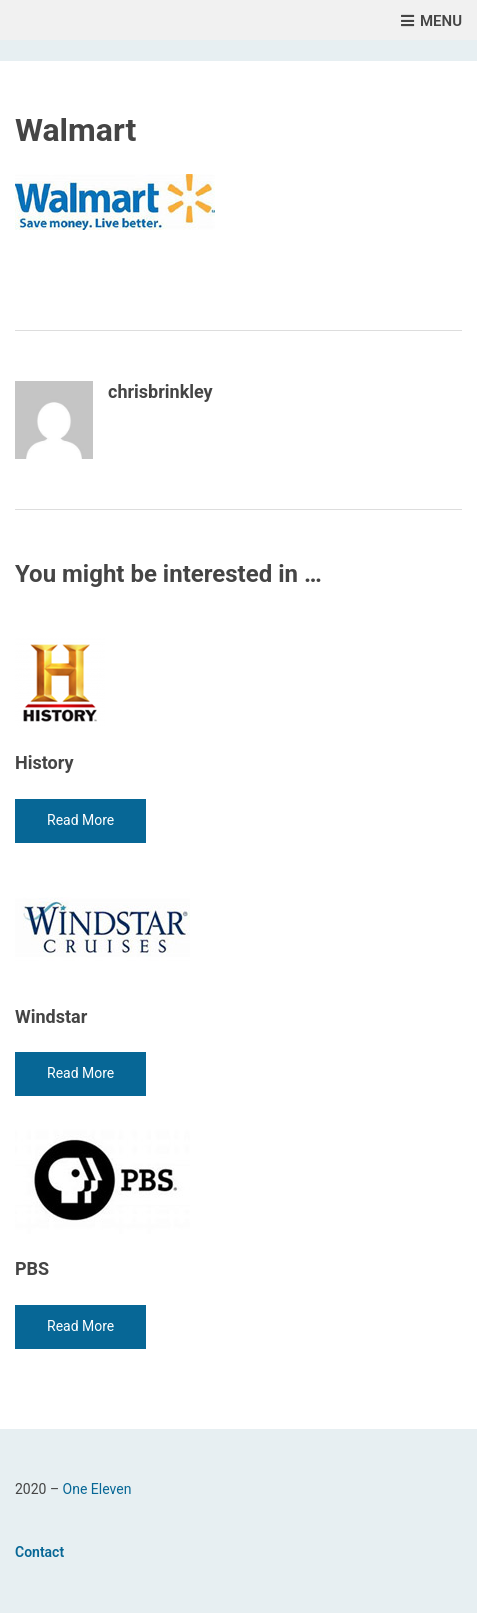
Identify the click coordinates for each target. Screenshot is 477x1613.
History (44, 762)
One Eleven (97, 1489)
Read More (80, 820)
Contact (39, 1552)
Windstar (51, 1016)
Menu (431, 21)
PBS (32, 1268)
